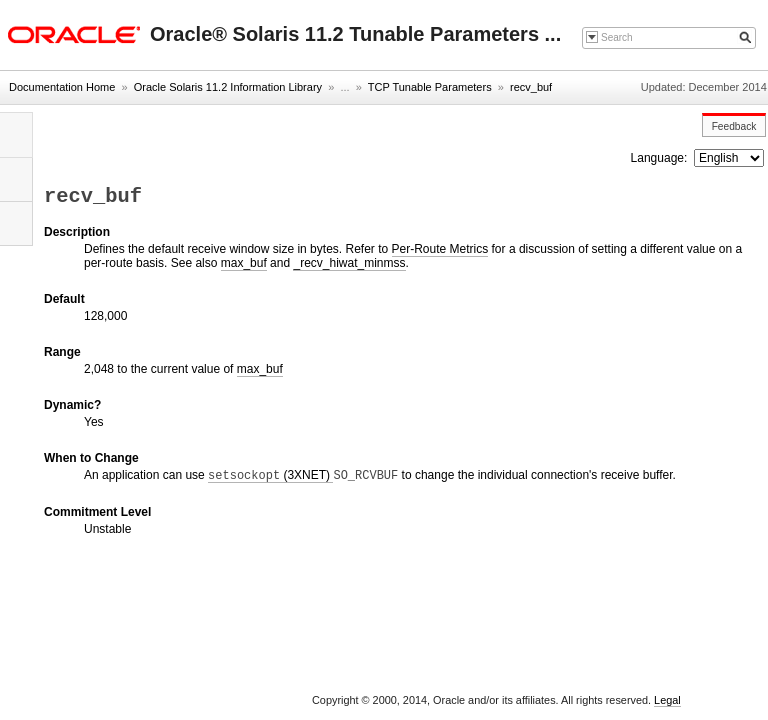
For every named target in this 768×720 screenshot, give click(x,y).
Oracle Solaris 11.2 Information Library (228, 87)
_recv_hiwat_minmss (349, 263)
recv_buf (531, 87)
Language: (661, 158)
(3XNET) (270, 475)
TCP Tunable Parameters (430, 87)
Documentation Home (62, 87)
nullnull (729, 158)
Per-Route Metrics (440, 249)
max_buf (244, 263)
